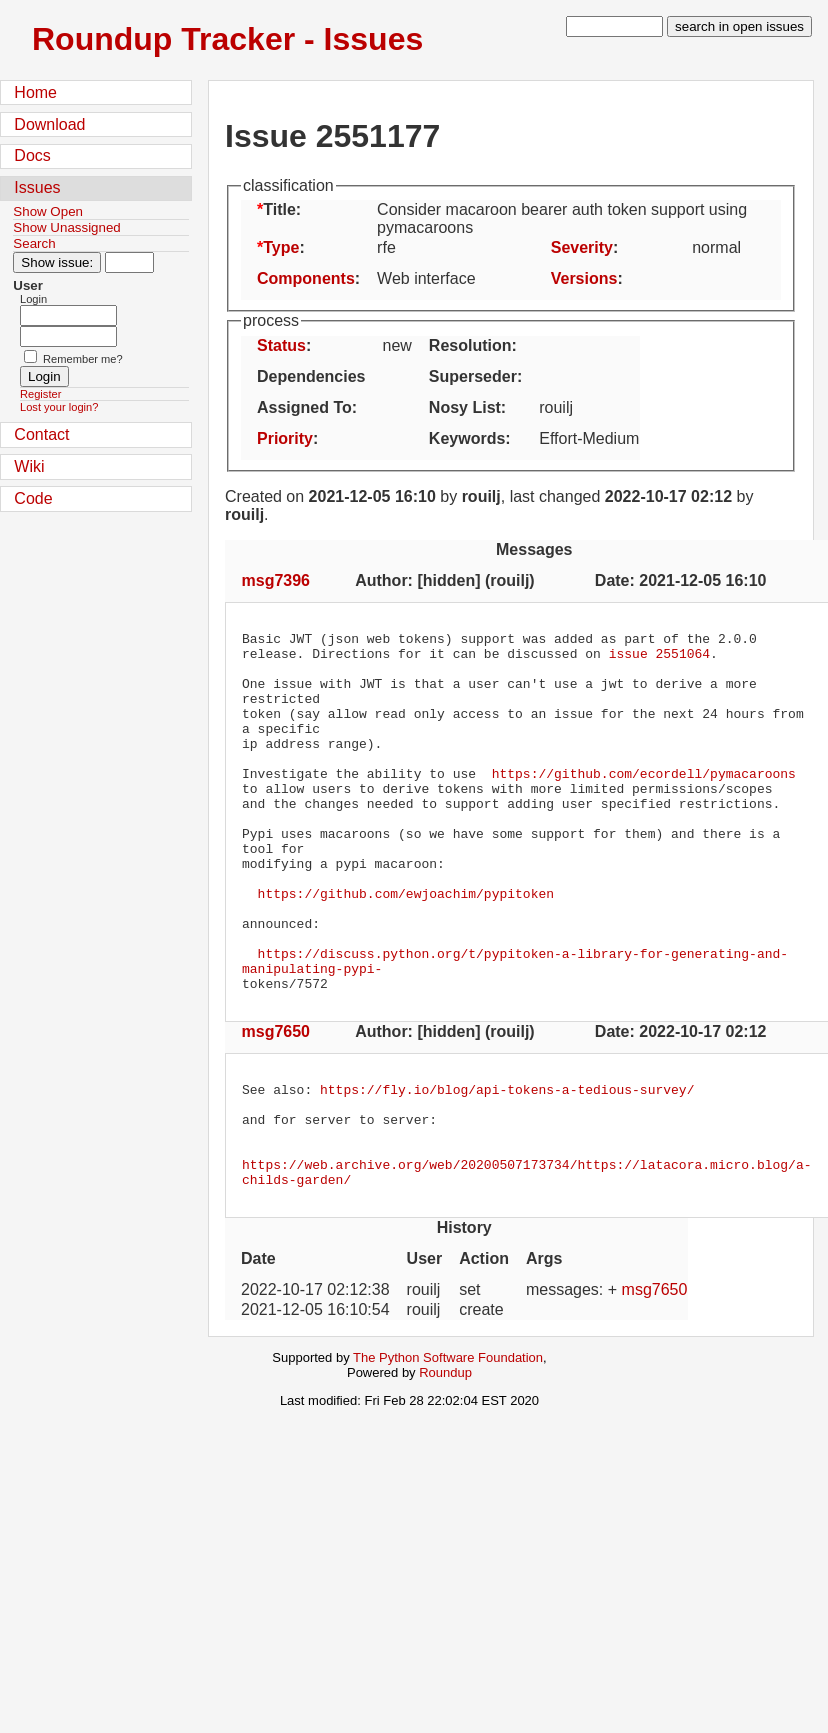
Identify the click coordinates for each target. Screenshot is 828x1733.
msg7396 (276, 580)
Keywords (467, 438)
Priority (285, 438)
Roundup (445, 1465)
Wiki (29, 466)
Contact (41, 434)
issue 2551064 (659, 659)
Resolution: (473, 345)
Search (34, 243)
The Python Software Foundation (448, 1450)
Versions (584, 278)
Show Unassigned (66, 227)
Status (281, 345)
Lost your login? (59, 407)
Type (281, 247)
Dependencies (311, 376)
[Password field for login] (68, 336)
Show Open (48, 211)
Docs (32, 155)
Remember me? (83, 359)
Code (33, 498)
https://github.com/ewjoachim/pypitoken (406, 947)
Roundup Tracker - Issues (227, 39)
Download (49, 124)
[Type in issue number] (129, 262)
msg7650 (276, 1103)
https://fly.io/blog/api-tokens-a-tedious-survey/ (507, 1164)
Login (33, 299)
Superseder (473, 376)
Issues (37, 187)
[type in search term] (614, 26)
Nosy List (465, 407)
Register (40, 394)
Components (306, 278)
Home (35, 92)
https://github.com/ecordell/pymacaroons (644, 803)
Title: (282, 209)
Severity (582, 247)
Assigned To (304, 407)
